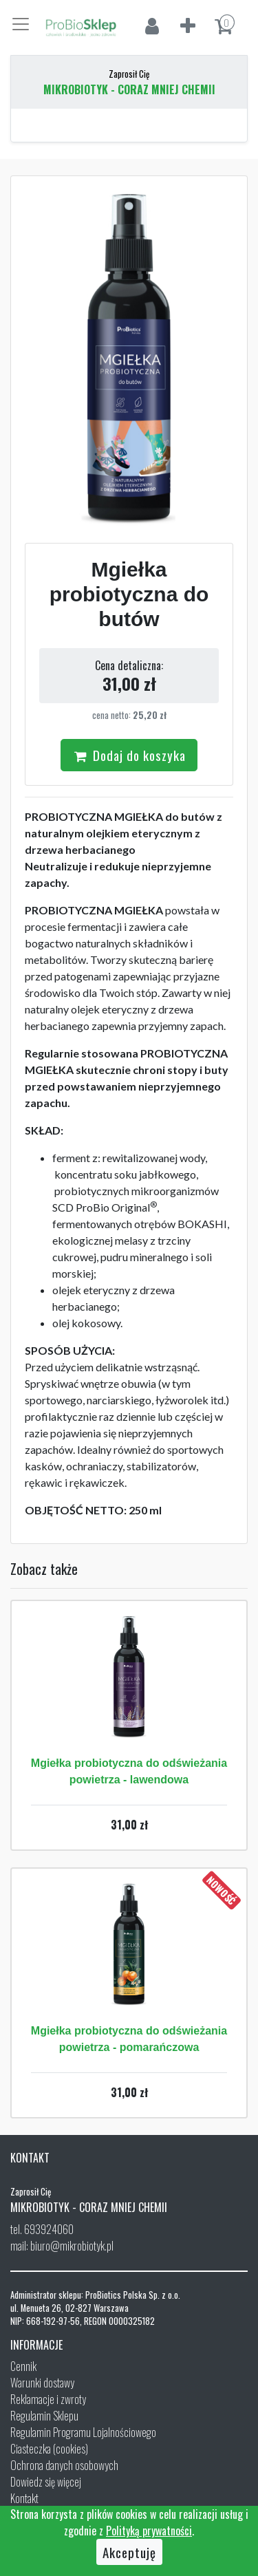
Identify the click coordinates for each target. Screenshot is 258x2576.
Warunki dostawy (42, 2382)
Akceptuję (129, 2552)
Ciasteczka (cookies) (49, 2448)
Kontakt (24, 2498)
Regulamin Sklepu (44, 2415)
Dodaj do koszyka (128, 754)
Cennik (23, 2366)
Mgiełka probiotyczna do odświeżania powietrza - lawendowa (129, 1771)
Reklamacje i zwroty (48, 2399)
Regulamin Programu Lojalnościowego (83, 2432)
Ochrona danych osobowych (64, 2465)
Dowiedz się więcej (45, 2481)
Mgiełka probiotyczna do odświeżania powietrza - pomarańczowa (129, 2039)
